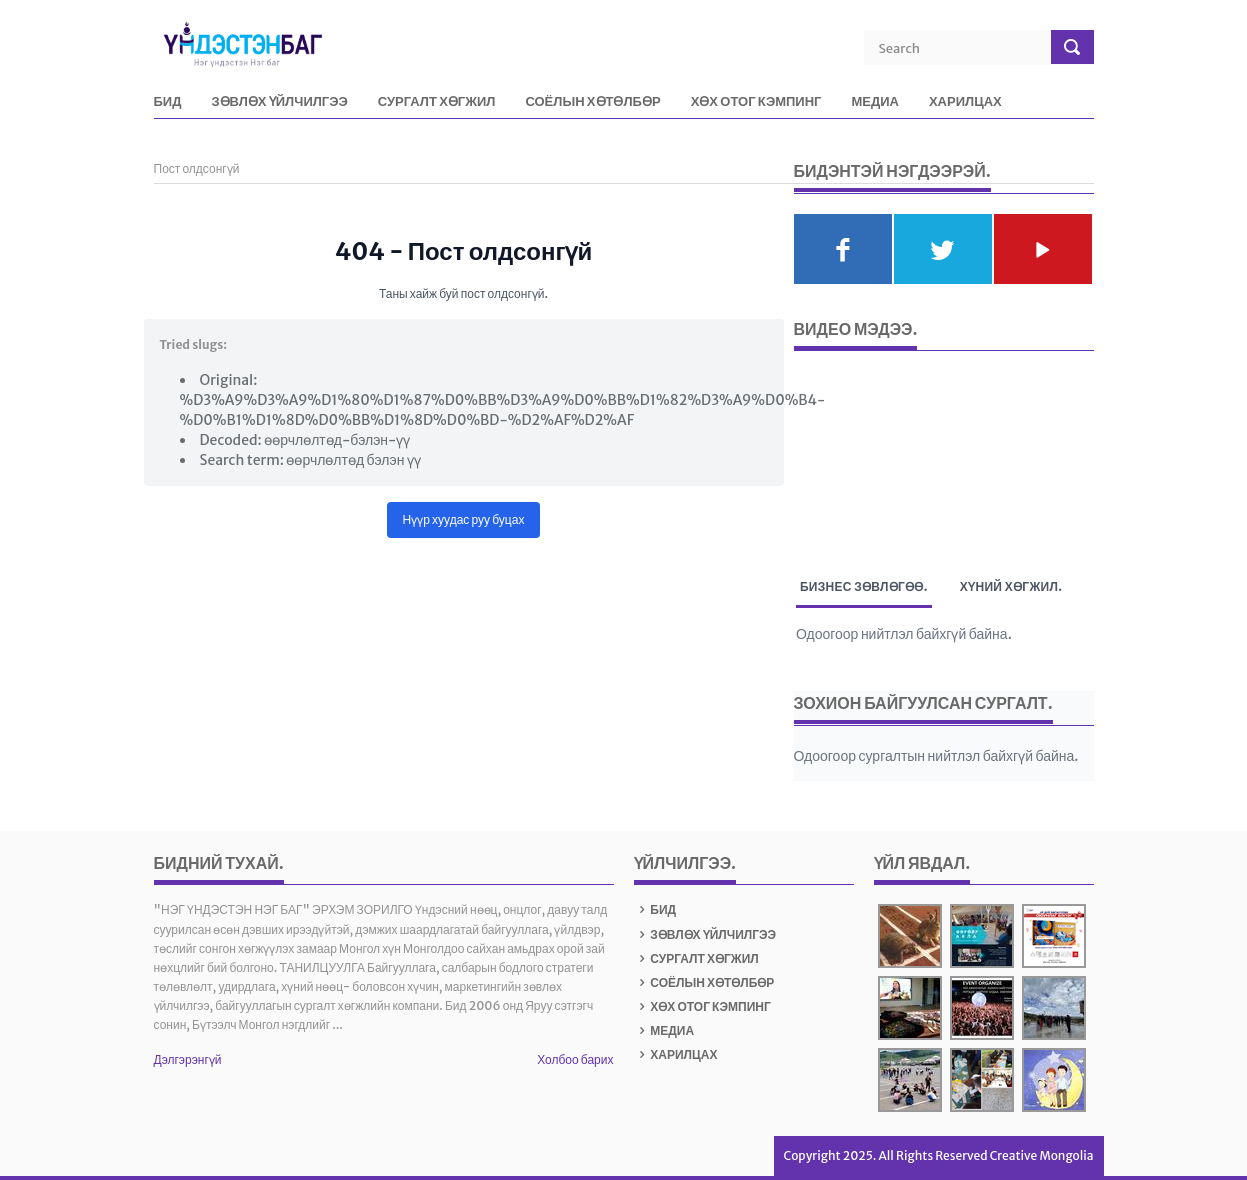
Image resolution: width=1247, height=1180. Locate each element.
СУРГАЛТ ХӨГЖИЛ (437, 102)
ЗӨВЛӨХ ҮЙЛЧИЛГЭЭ (279, 102)
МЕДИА (875, 102)
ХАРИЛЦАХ (965, 102)
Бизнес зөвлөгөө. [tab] (864, 589)
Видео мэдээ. (856, 329)
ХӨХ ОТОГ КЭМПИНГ (756, 102)
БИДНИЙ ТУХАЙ (216, 863)
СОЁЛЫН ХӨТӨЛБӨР (592, 102)
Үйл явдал (920, 863)
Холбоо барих (575, 1059)
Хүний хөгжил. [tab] (1011, 586)
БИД (168, 102)
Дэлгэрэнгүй (188, 1059)
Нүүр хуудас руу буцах (464, 519)
